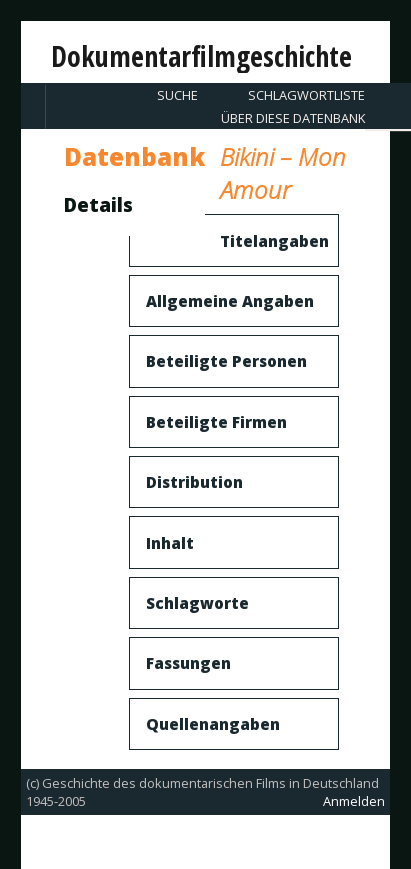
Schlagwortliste (306, 95)
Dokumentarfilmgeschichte (201, 56)
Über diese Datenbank (293, 118)
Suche (177, 95)
